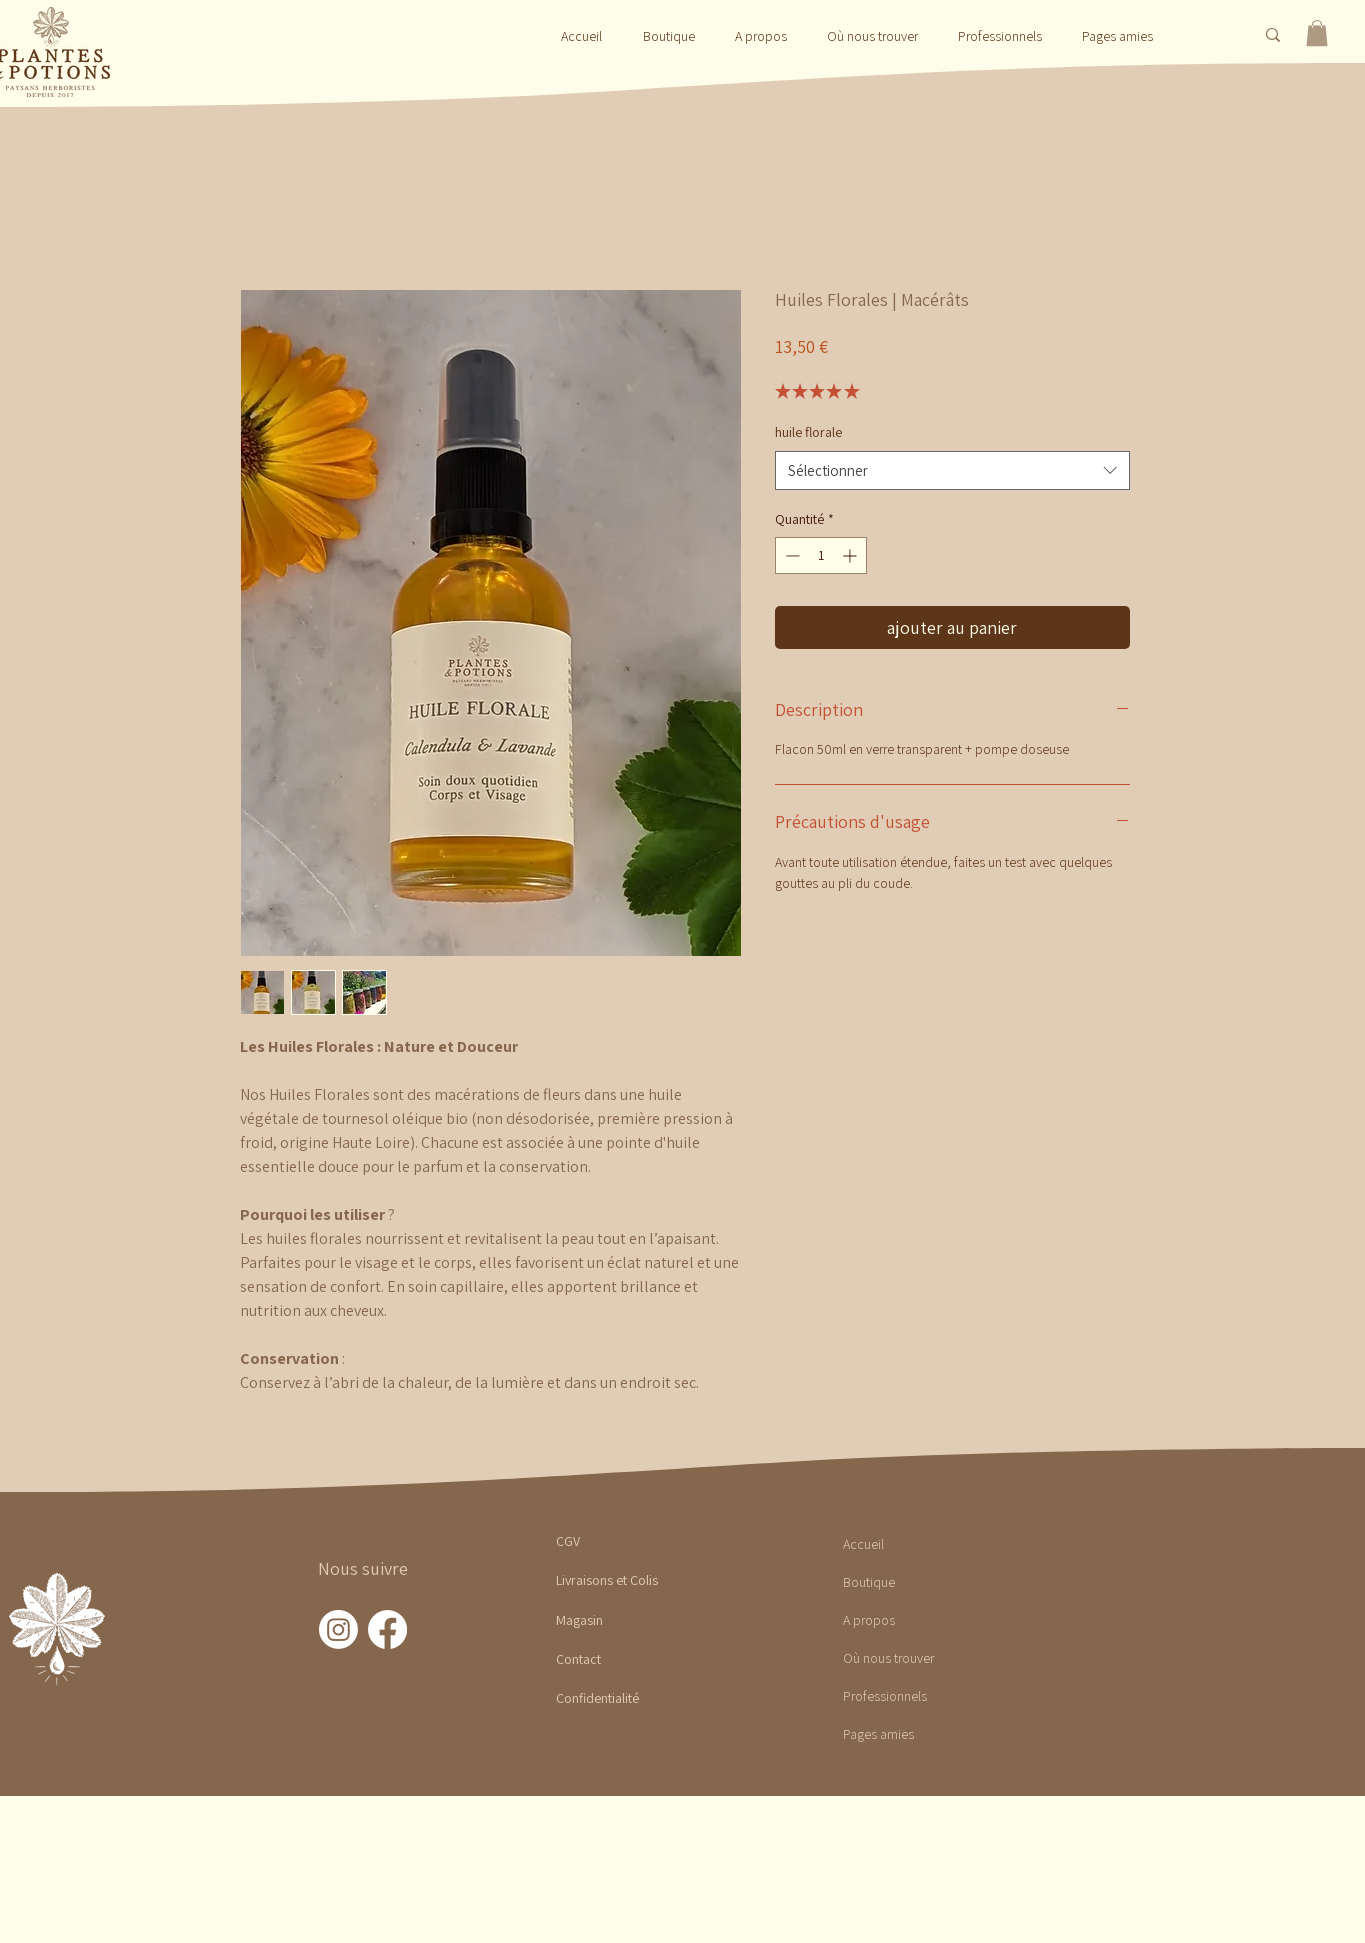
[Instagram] (338, 1629)
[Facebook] (387, 1629)
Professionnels (885, 1696)
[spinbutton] (821, 555)
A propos (869, 1620)
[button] (669, 36)
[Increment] (851, 555)
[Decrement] (790, 555)
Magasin (579, 1620)
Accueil (863, 1544)
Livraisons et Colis (607, 1580)
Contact (578, 1659)
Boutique (869, 1582)
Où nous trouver (888, 1658)
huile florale (808, 432)
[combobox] (952, 470)
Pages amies (878, 1734)
